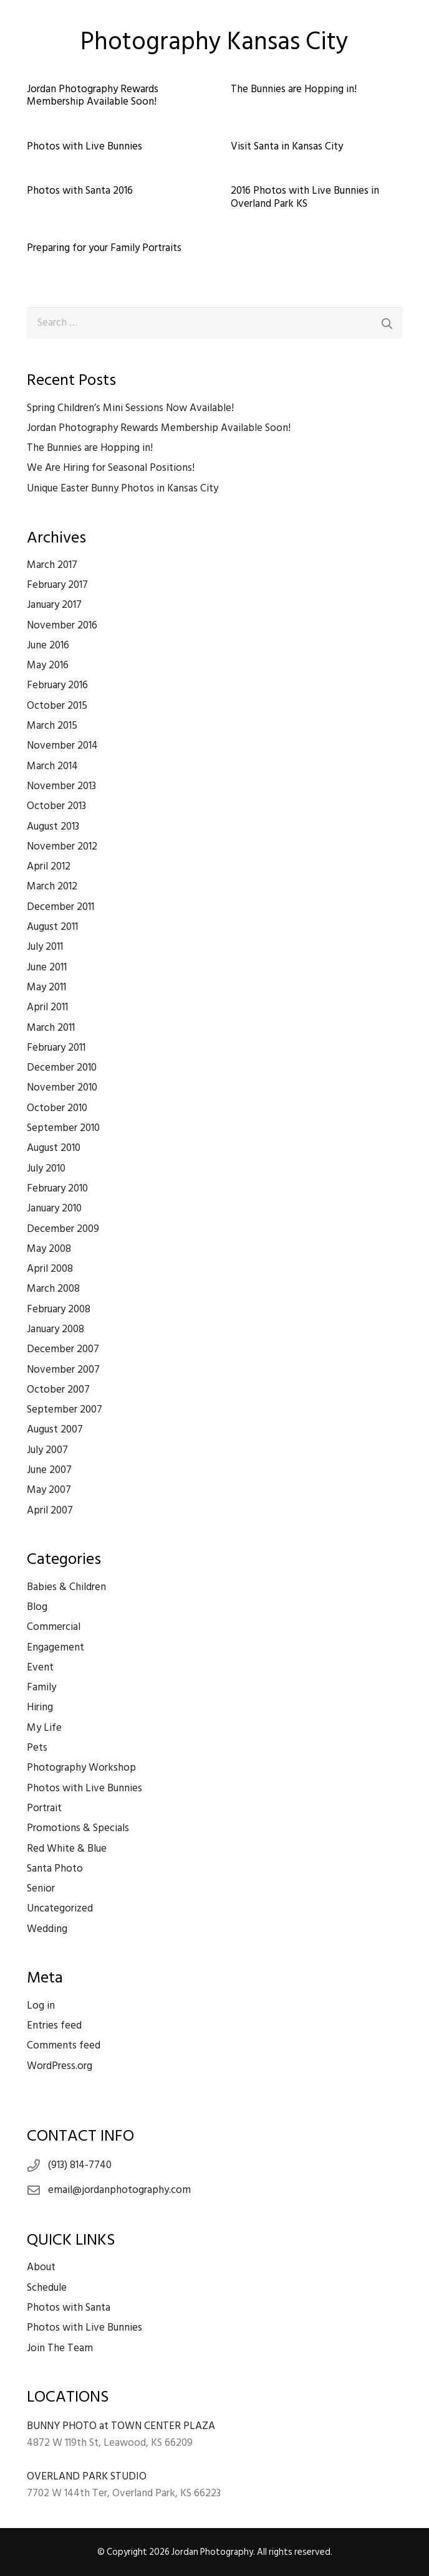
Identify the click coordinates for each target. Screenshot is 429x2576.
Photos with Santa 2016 (80, 190)
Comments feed (63, 2045)
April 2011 (47, 1007)
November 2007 (63, 1369)
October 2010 (57, 1108)
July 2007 (47, 1450)
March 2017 (52, 565)
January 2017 (54, 604)
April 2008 (50, 1268)
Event (40, 1667)
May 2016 (48, 665)
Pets (37, 1747)
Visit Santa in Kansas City (287, 146)
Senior (41, 1888)
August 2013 (53, 826)
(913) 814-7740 (80, 2165)
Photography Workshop (81, 1767)
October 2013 (56, 806)
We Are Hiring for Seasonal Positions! (111, 467)
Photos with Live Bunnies (84, 146)
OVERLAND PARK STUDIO (87, 2476)
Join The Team (60, 2348)
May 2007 (49, 1490)
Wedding (47, 1929)
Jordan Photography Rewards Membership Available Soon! (92, 95)
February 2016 (57, 685)
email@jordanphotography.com (119, 2190)
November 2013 (61, 786)
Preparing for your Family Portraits (104, 248)
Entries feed (54, 2025)
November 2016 (62, 625)
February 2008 (58, 1309)
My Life (44, 1727)
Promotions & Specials (78, 1828)
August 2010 (53, 1148)
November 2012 (62, 846)
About (41, 2267)
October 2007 (58, 1389)
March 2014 (52, 766)
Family (41, 1687)
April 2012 (48, 866)
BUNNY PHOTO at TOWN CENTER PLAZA (121, 2426)
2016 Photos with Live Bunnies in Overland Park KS (305, 197)
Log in (41, 2005)
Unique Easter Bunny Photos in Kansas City (122, 488)
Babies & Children (66, 1587)
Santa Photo (55, 1868)
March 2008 (53, 1288)
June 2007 (49, 1470)
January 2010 (54, 1208)
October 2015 (57, 705)
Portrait (44, 1808)
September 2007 (64, 1409)
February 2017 (57, 585)
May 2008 (49, 1248)
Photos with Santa (68, 2307)
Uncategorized (60, 1908)
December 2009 (63, 1229)
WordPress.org (59, 2066)
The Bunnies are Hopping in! (294, 89)
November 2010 (62, 1087)
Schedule (47, 2287)
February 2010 (57, 1188)
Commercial (53, 1627)
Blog (37, 1607)
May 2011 (46, 987)
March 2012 (52, 886)
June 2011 (47, 967)
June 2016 (48, 645)
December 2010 (62, 1067)
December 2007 (63, 1349)
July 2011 (45, 946)
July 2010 (46, 1168)
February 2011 (56, 1047)
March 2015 (52, 725)
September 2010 (63, 1128)
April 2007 (50, 1510)
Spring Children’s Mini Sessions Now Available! (130, 408)
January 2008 (55, 1329)
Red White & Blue (67, 1848)
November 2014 (62, 745)
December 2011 (60, 907)
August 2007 (55, 1429)
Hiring (40, 1707)
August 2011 (52, 926)
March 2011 (51, 1027)
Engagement (55, 1647)
